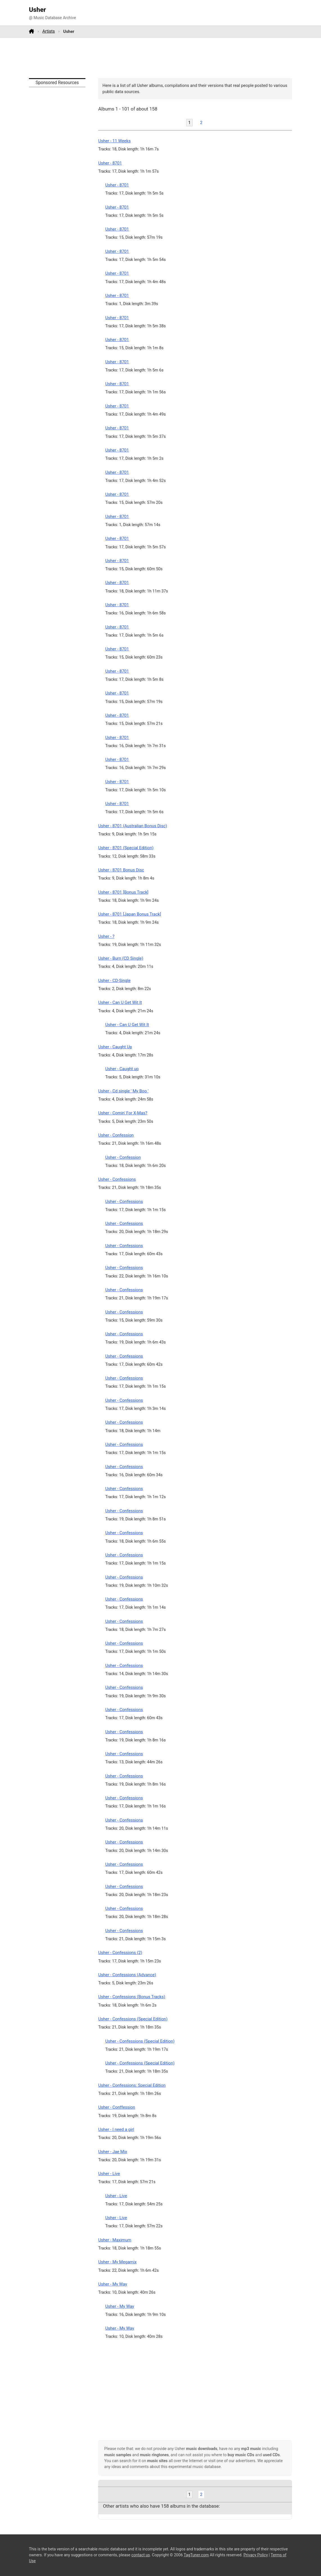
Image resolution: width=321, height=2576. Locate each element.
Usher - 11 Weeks (114, 140)
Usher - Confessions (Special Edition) (132, 2018)
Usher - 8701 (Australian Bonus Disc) (132, 825)
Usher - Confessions (117, 1179)
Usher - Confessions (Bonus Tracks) (131, 1996)
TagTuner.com (196, 2555)
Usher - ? (106, 936)
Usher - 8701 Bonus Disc (121, 870)
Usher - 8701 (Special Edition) (125, 847)
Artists (48, 31)
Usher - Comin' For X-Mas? (122, 1112)
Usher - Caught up (122, 1068)
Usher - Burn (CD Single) (120, 958)
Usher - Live (109, 2173)
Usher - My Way (112, 2284)
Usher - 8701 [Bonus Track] (123, 892)
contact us (140, 2555)
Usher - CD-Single (114, 980)
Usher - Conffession (116, 2107)
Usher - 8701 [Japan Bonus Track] (129, 914)
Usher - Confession (116, 1135)
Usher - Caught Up (115, 1046)
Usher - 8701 (110, 163)
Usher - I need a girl (116, 2129)
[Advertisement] (160, 58)
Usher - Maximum (114, 2240)
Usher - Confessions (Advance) (127, 1974)
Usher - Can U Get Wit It (120, 1002)
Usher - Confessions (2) (120, 1952)
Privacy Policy (255, 2555)
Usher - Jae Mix (112, 2151)
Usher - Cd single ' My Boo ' (123, 1091)
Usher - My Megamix (117, 2261)
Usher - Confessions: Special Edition (132, 2085)
